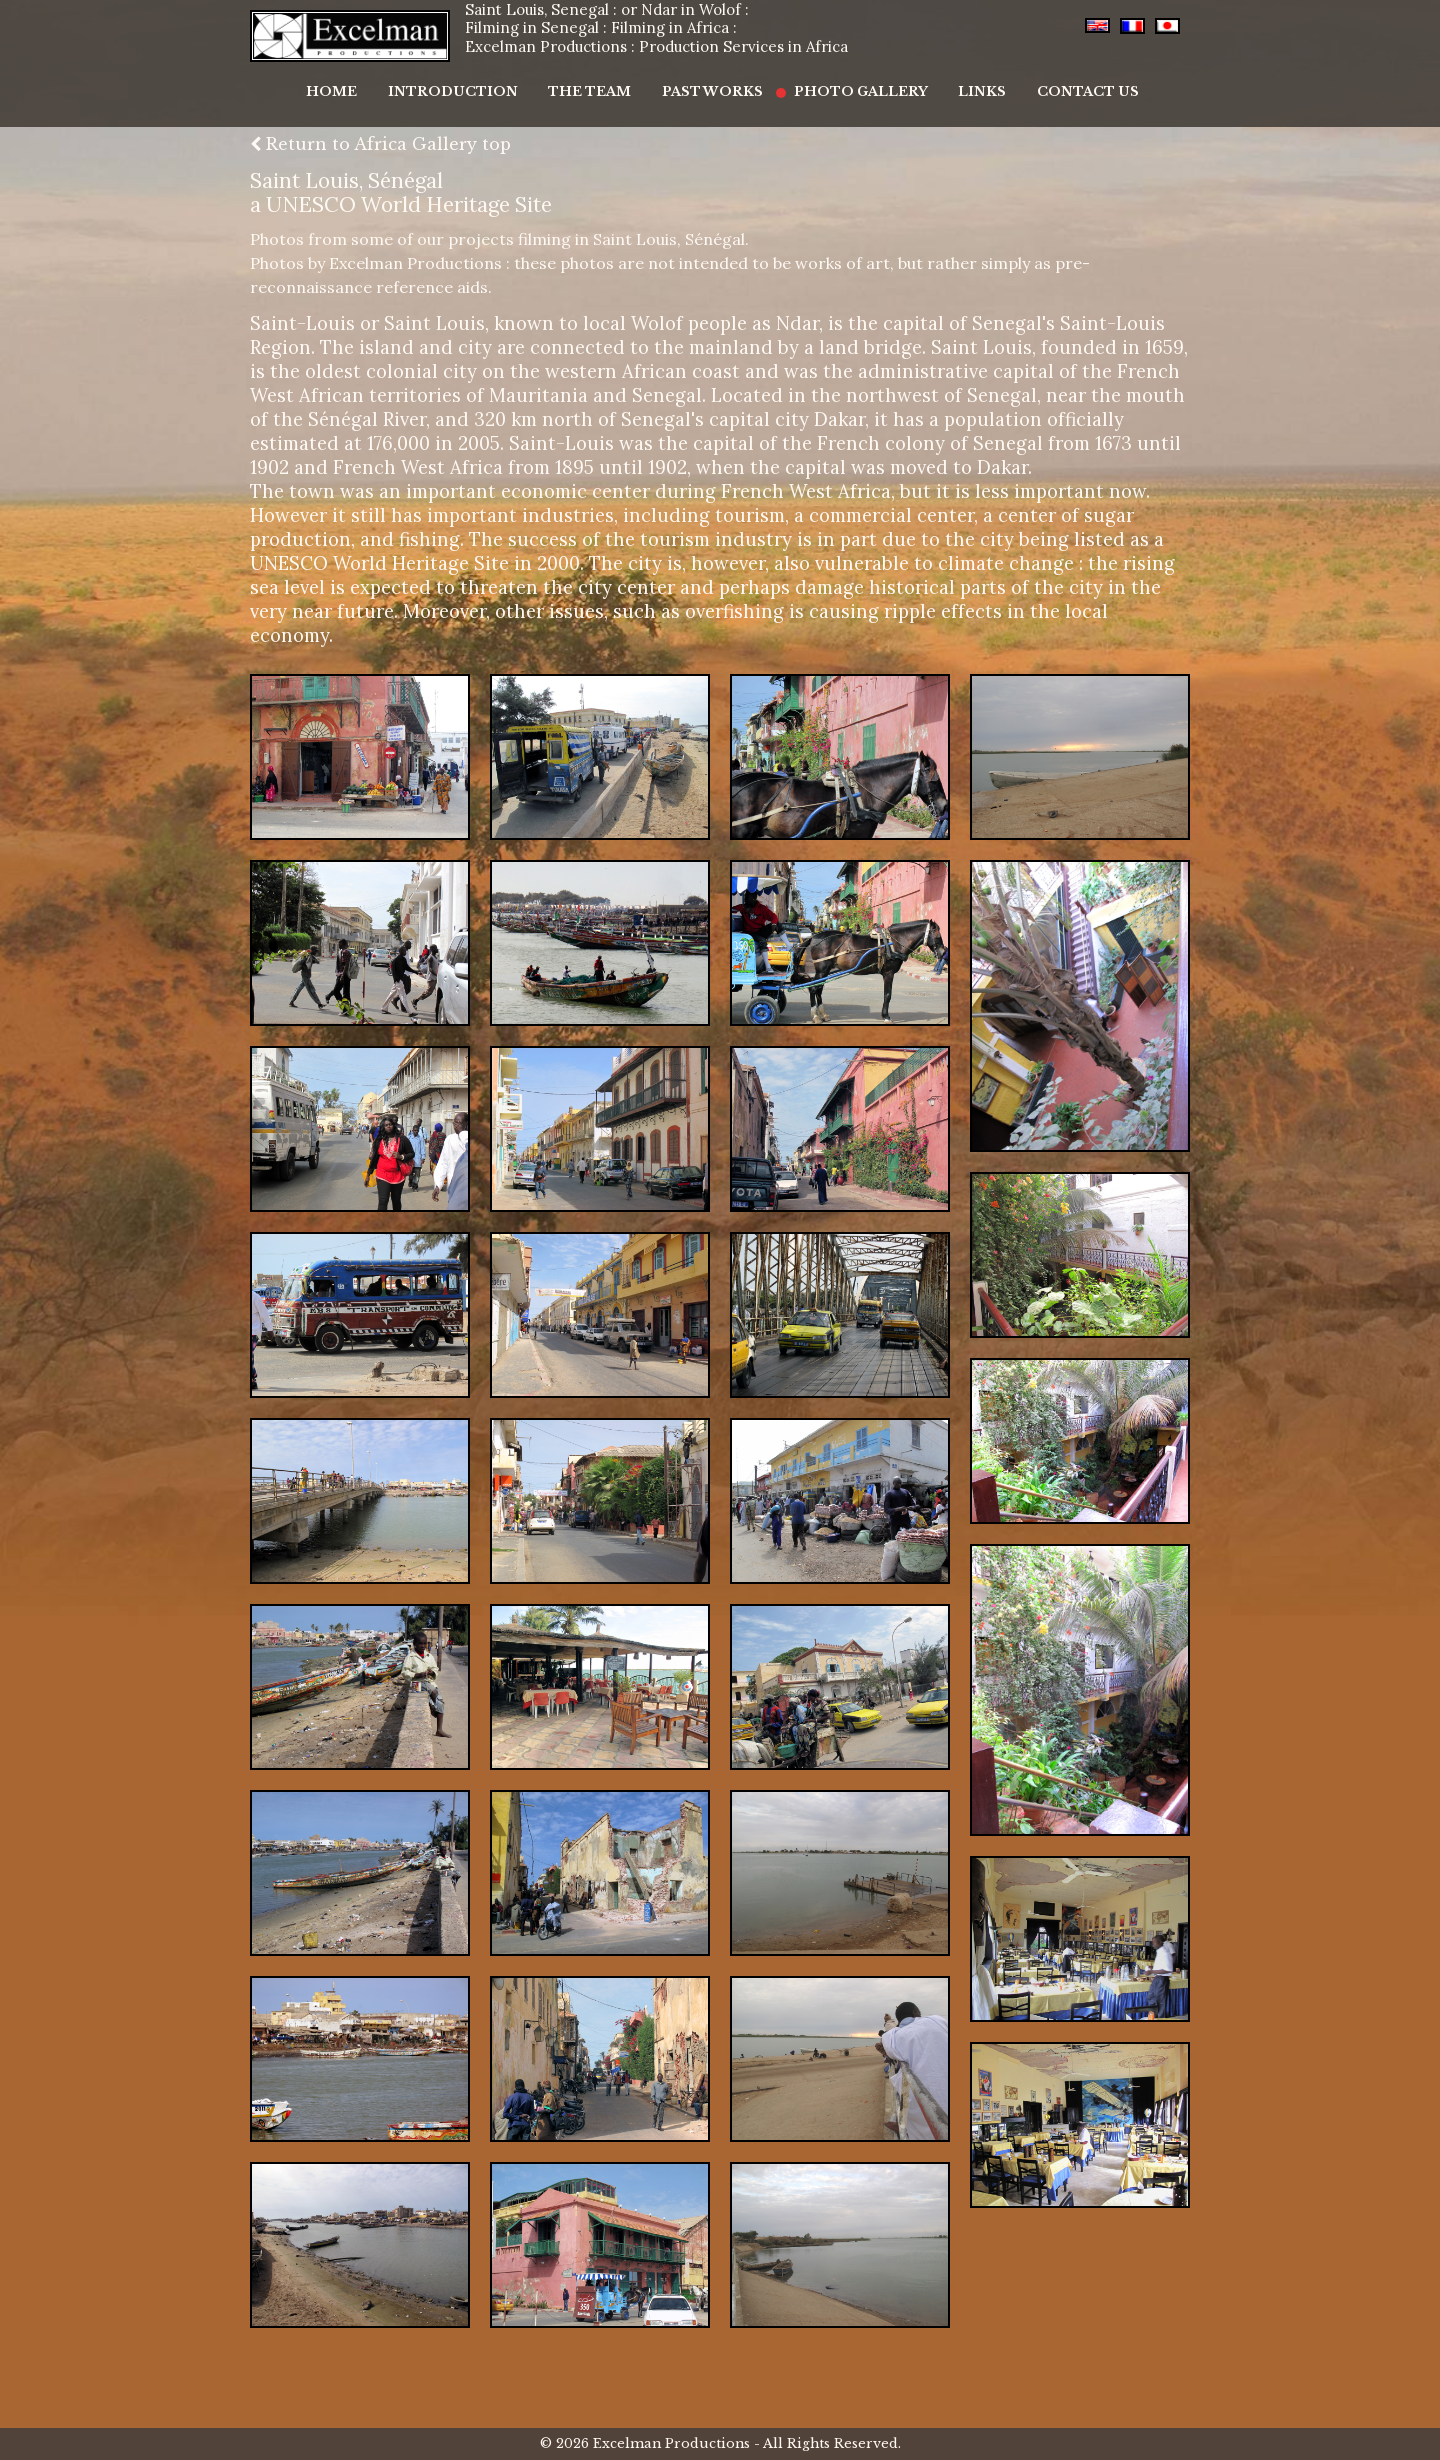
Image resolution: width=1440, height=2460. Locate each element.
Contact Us (1055, 81)
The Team (597, 81)
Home (359, 81)
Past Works (710, 81)
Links (959, 81)
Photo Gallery (848, 81)
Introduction (471, 81)
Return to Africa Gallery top (380, 144)
